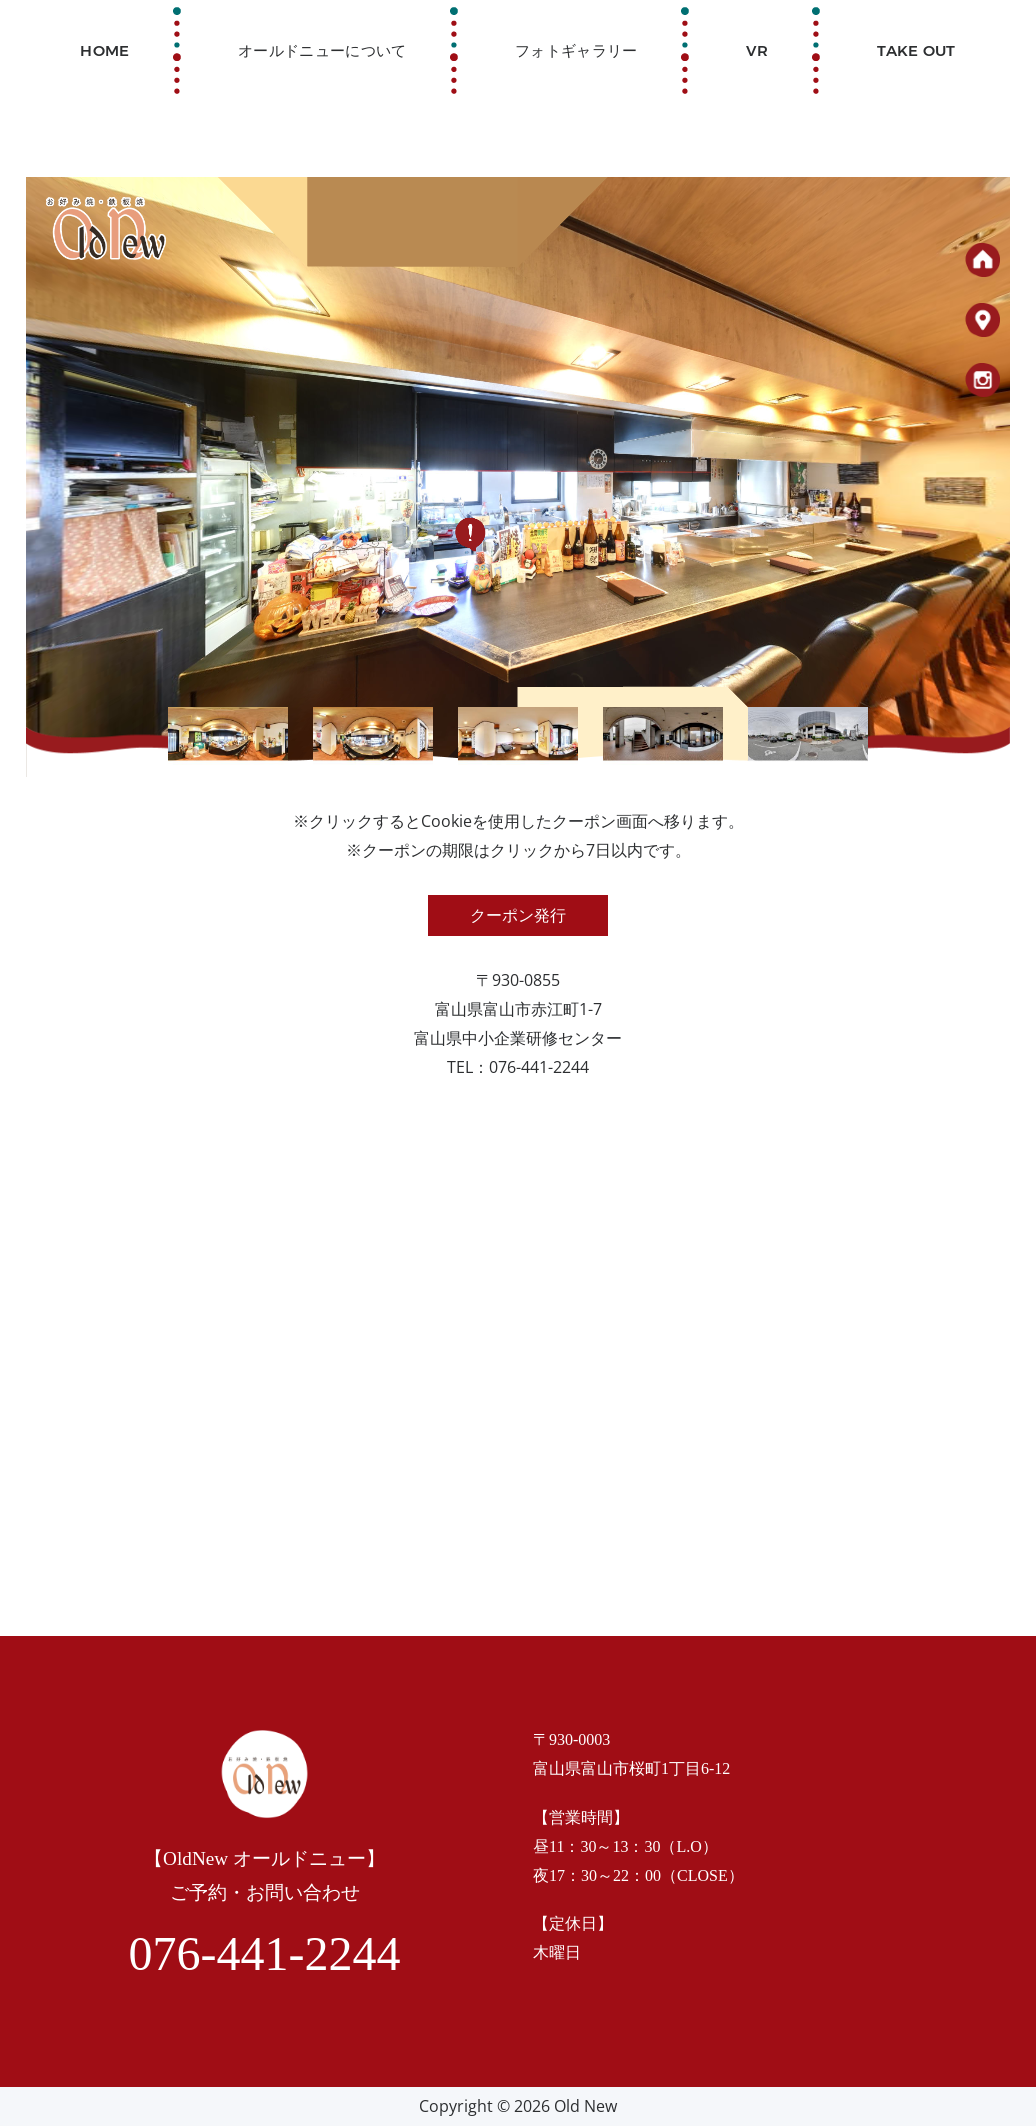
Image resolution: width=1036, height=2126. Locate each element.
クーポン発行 (518, 915)
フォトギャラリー (576, 50)
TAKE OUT (916, 50)
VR (757, 50)
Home (104, 50)
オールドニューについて (322, 50)
